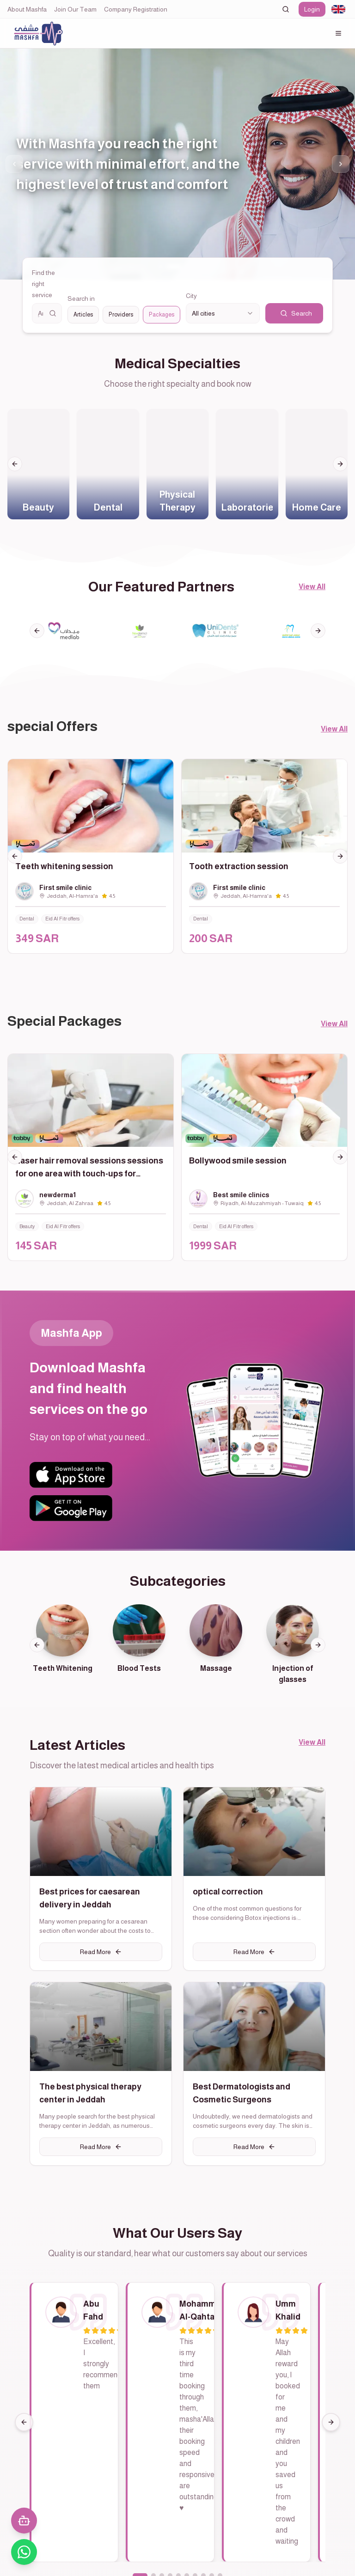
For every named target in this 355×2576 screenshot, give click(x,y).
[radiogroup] (120, 313)
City (191, 295)
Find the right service (43, 283)
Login (312, 9)
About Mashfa (27, 9)
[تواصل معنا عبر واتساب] (24, 2552)
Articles (77, 313)
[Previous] (24, 2430)
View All (312, 587)
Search (296, 313)
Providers (116, 313)
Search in (74, 296)
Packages (160, 313)
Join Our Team (75, 9)
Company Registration (135, 9)
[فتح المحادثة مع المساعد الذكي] (24, 2520)
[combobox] (338, 9)
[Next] (331, 2430)
